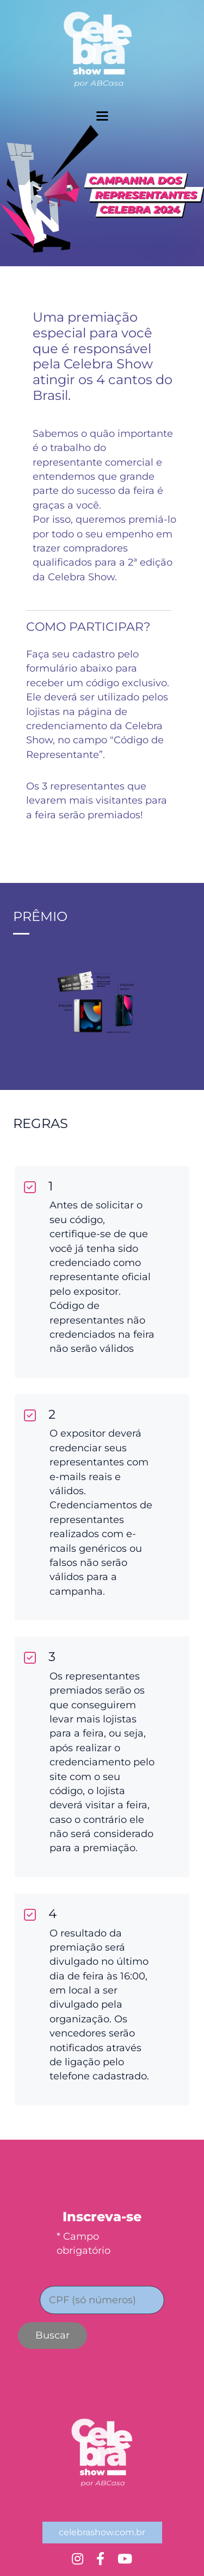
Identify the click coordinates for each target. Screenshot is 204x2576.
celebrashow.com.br (102, 2532)
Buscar (52, 2335)
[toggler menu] (102, 116)
